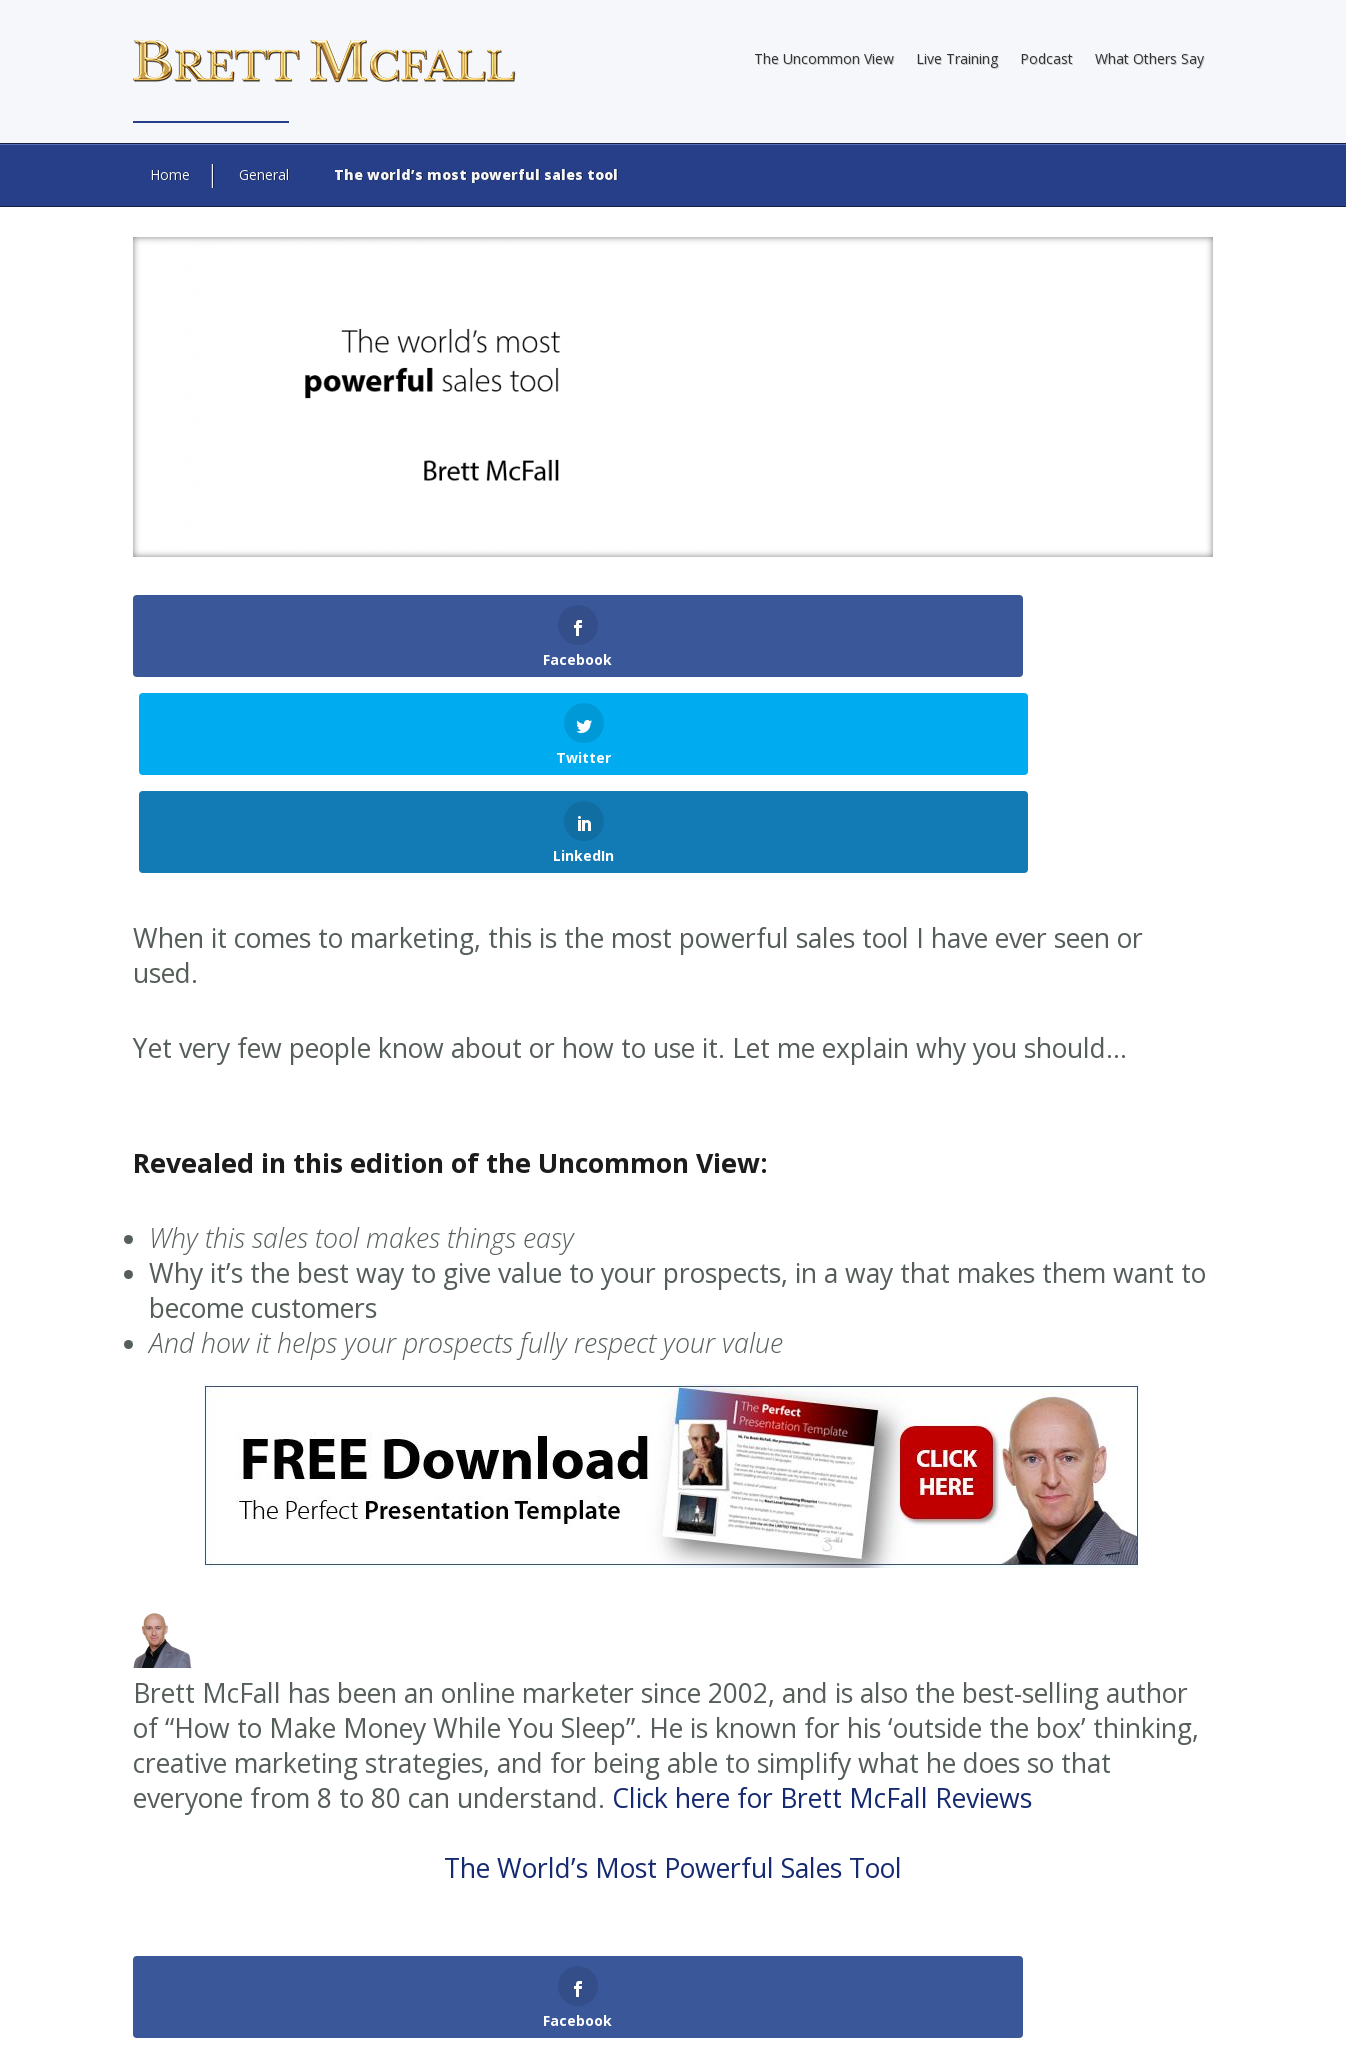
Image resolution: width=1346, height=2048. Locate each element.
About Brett (804, 2013)
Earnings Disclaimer (918, 2013)
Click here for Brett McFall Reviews (822, 1602)
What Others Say (1149, 58)
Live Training (957, 58)
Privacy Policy (1039, 2013)
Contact (1181, 2013)
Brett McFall (560, 1969)
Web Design (386, 1987)
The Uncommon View (824, 58)
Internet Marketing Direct (633, 1987)
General (264, 174)
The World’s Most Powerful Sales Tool (673, 1672)
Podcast (1046, 58)
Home (170, 174)
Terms (1119, 2013)
